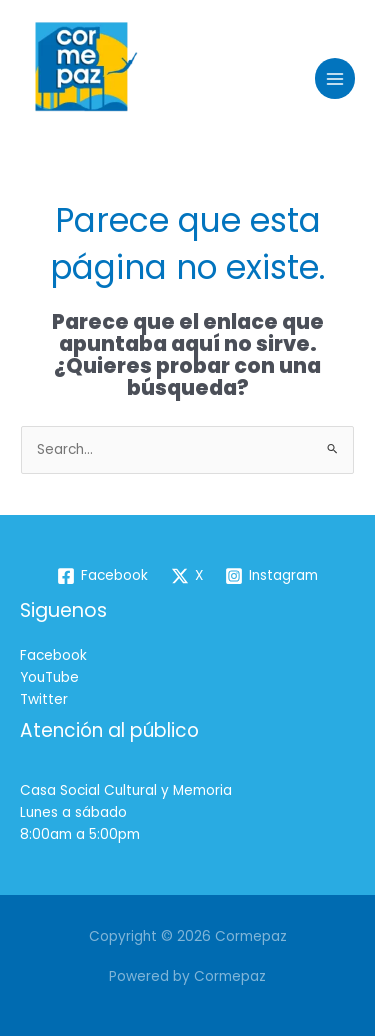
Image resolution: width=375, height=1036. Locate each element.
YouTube (49, 677)
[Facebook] (102, 576)
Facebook (53, 655)
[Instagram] (272, 576)
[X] (186, 576)
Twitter (44, 699)
